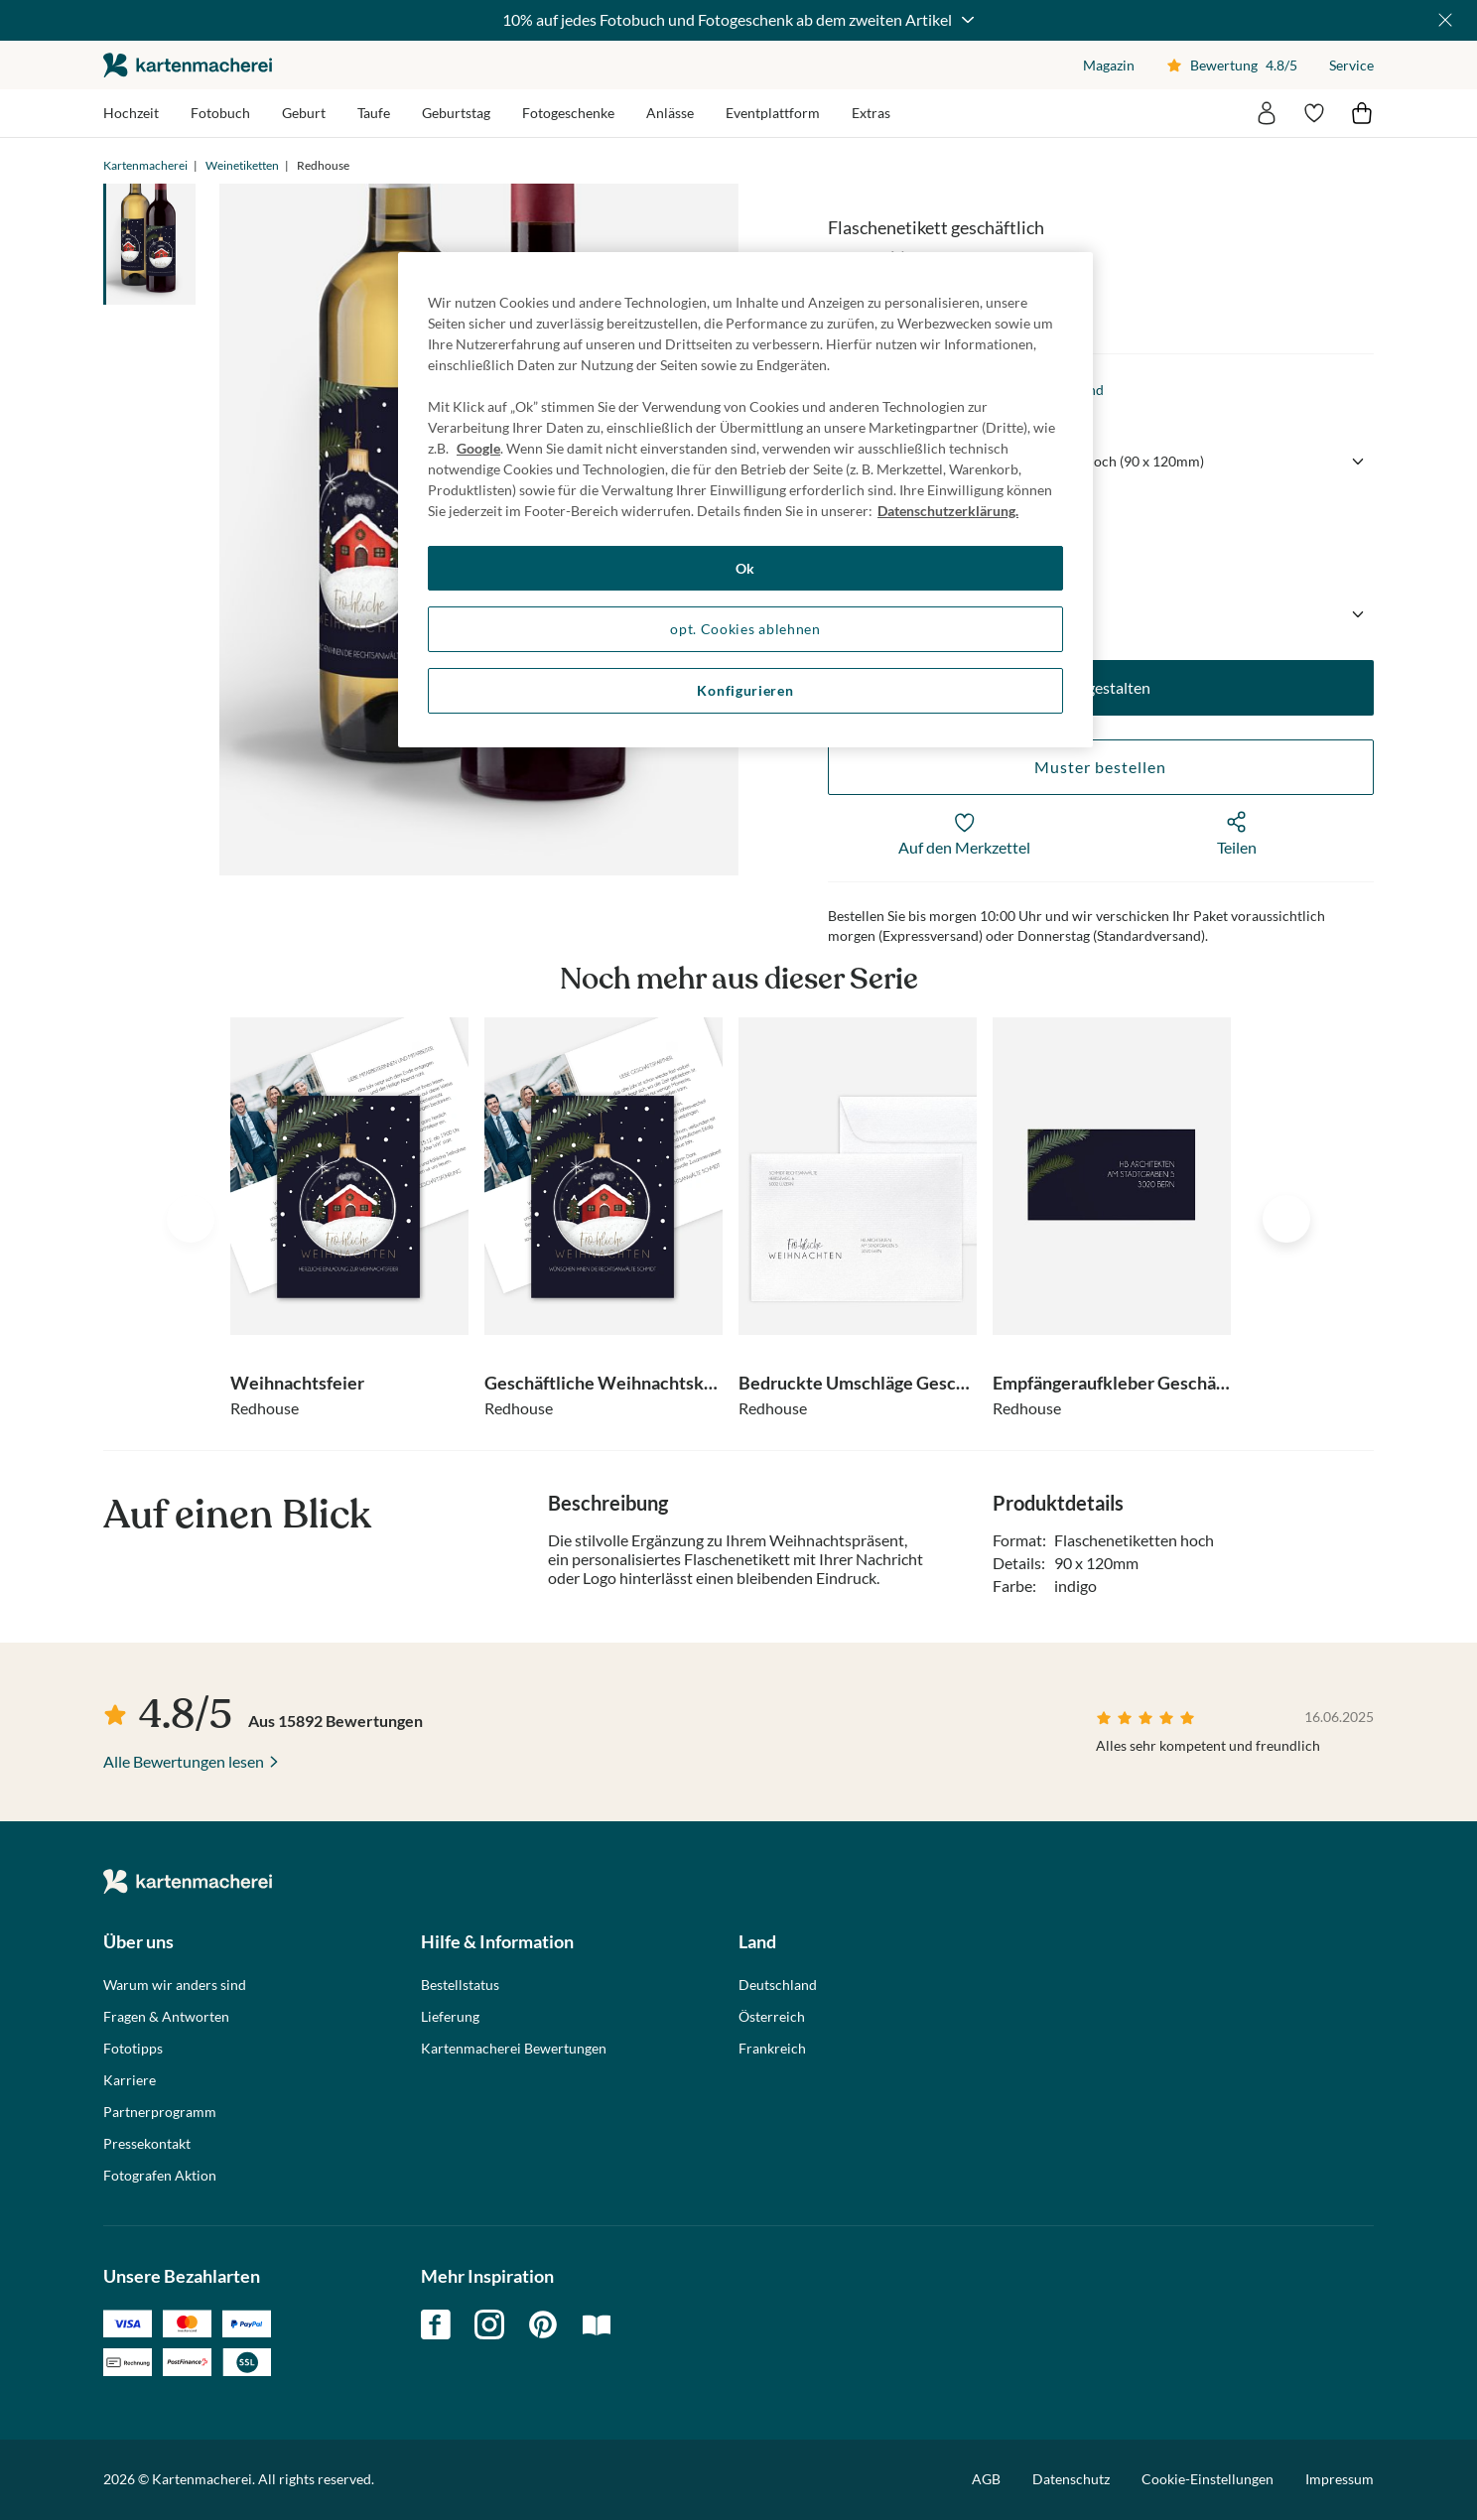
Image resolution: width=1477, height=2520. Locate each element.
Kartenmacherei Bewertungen (513, 2048)
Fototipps (133, 2048)
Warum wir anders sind (174, 1985)
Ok (745, 568)
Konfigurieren (745, 690)
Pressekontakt (147, 2144)
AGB (986, 2478)
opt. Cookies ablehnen (745, 628)
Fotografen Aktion (159, 2176)
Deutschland (777, 1985)
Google (478, 448)
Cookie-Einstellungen (1207, 2479)
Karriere (129, 2080)
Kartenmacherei (145, 165)
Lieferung (450, 2017)
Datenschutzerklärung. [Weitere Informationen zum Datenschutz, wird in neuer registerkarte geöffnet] (947, 510)
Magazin (1109, 65)
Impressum (1339, 2478)
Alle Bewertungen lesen (183, 1761)
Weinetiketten (242, 165)
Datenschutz (1071, 2478)
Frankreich (772, 2048)
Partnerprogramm (159, 2112)
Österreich (771, 2017)
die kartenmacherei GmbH (187, 65)
